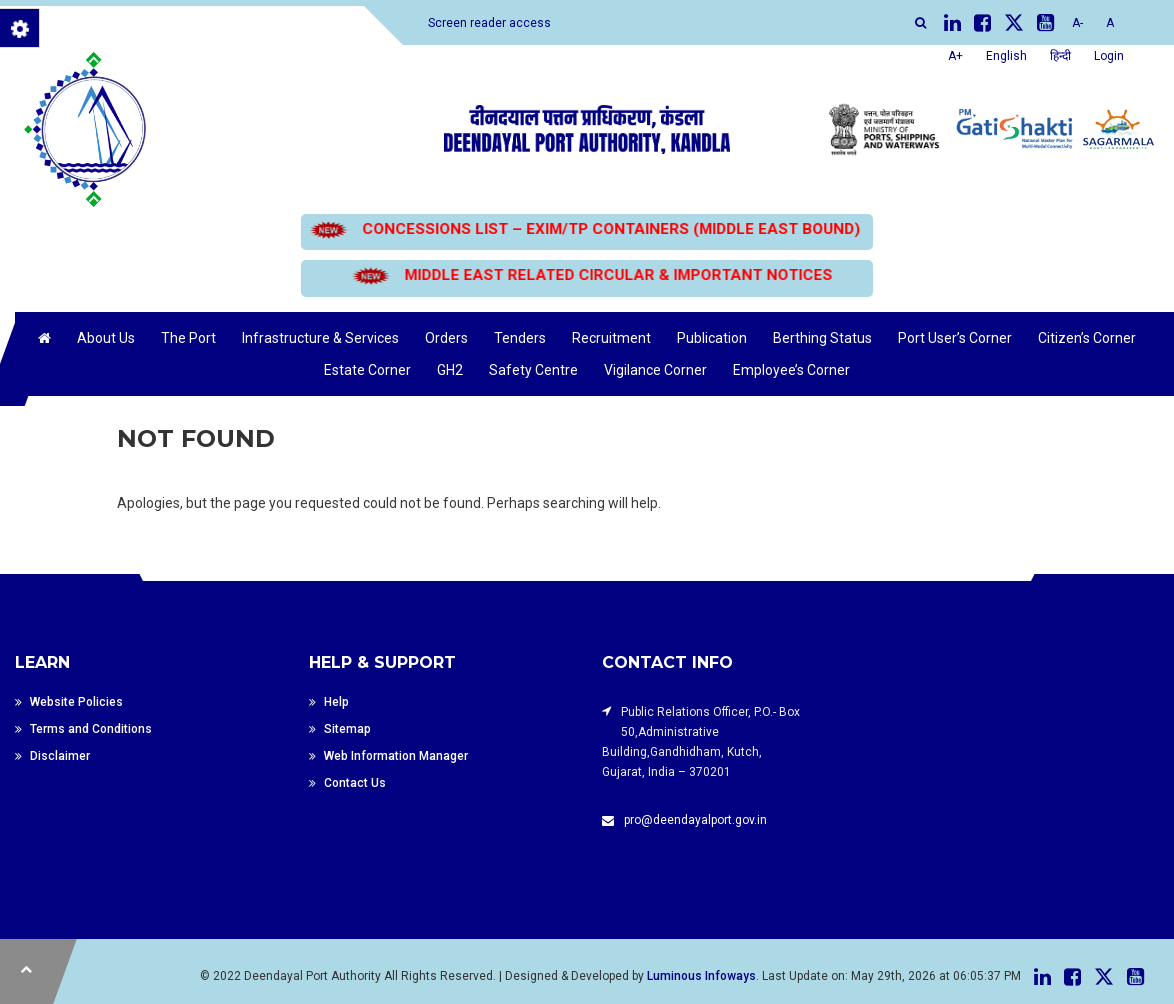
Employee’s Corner (791, 370)
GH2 (450, 370)
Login (1109, 56)
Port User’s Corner (955, 338)
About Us (106, 338)
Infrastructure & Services (320, 338)
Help (336, 702)
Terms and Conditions (91, 729)
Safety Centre (533, 370)
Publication (712, 338)
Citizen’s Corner (1087, 338)
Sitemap (347, 729)
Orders (446, 338)
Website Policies (76, 702)
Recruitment (611, 338)
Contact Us (355, 783)
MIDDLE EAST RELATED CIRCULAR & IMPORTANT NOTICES (578, 275)
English (1006, 56)
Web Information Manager (396, 756)
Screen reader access (489, 23)
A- (1077, 23)
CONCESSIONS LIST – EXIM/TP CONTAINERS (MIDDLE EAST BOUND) (587, 229)
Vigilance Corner (655, 370)
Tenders (520, 338)
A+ (955, 56)
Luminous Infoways (701, 976)
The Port (188, 338)
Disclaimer (60, 756)
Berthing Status (822, 338)
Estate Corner (367, 370)
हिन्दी (1060, 56)
